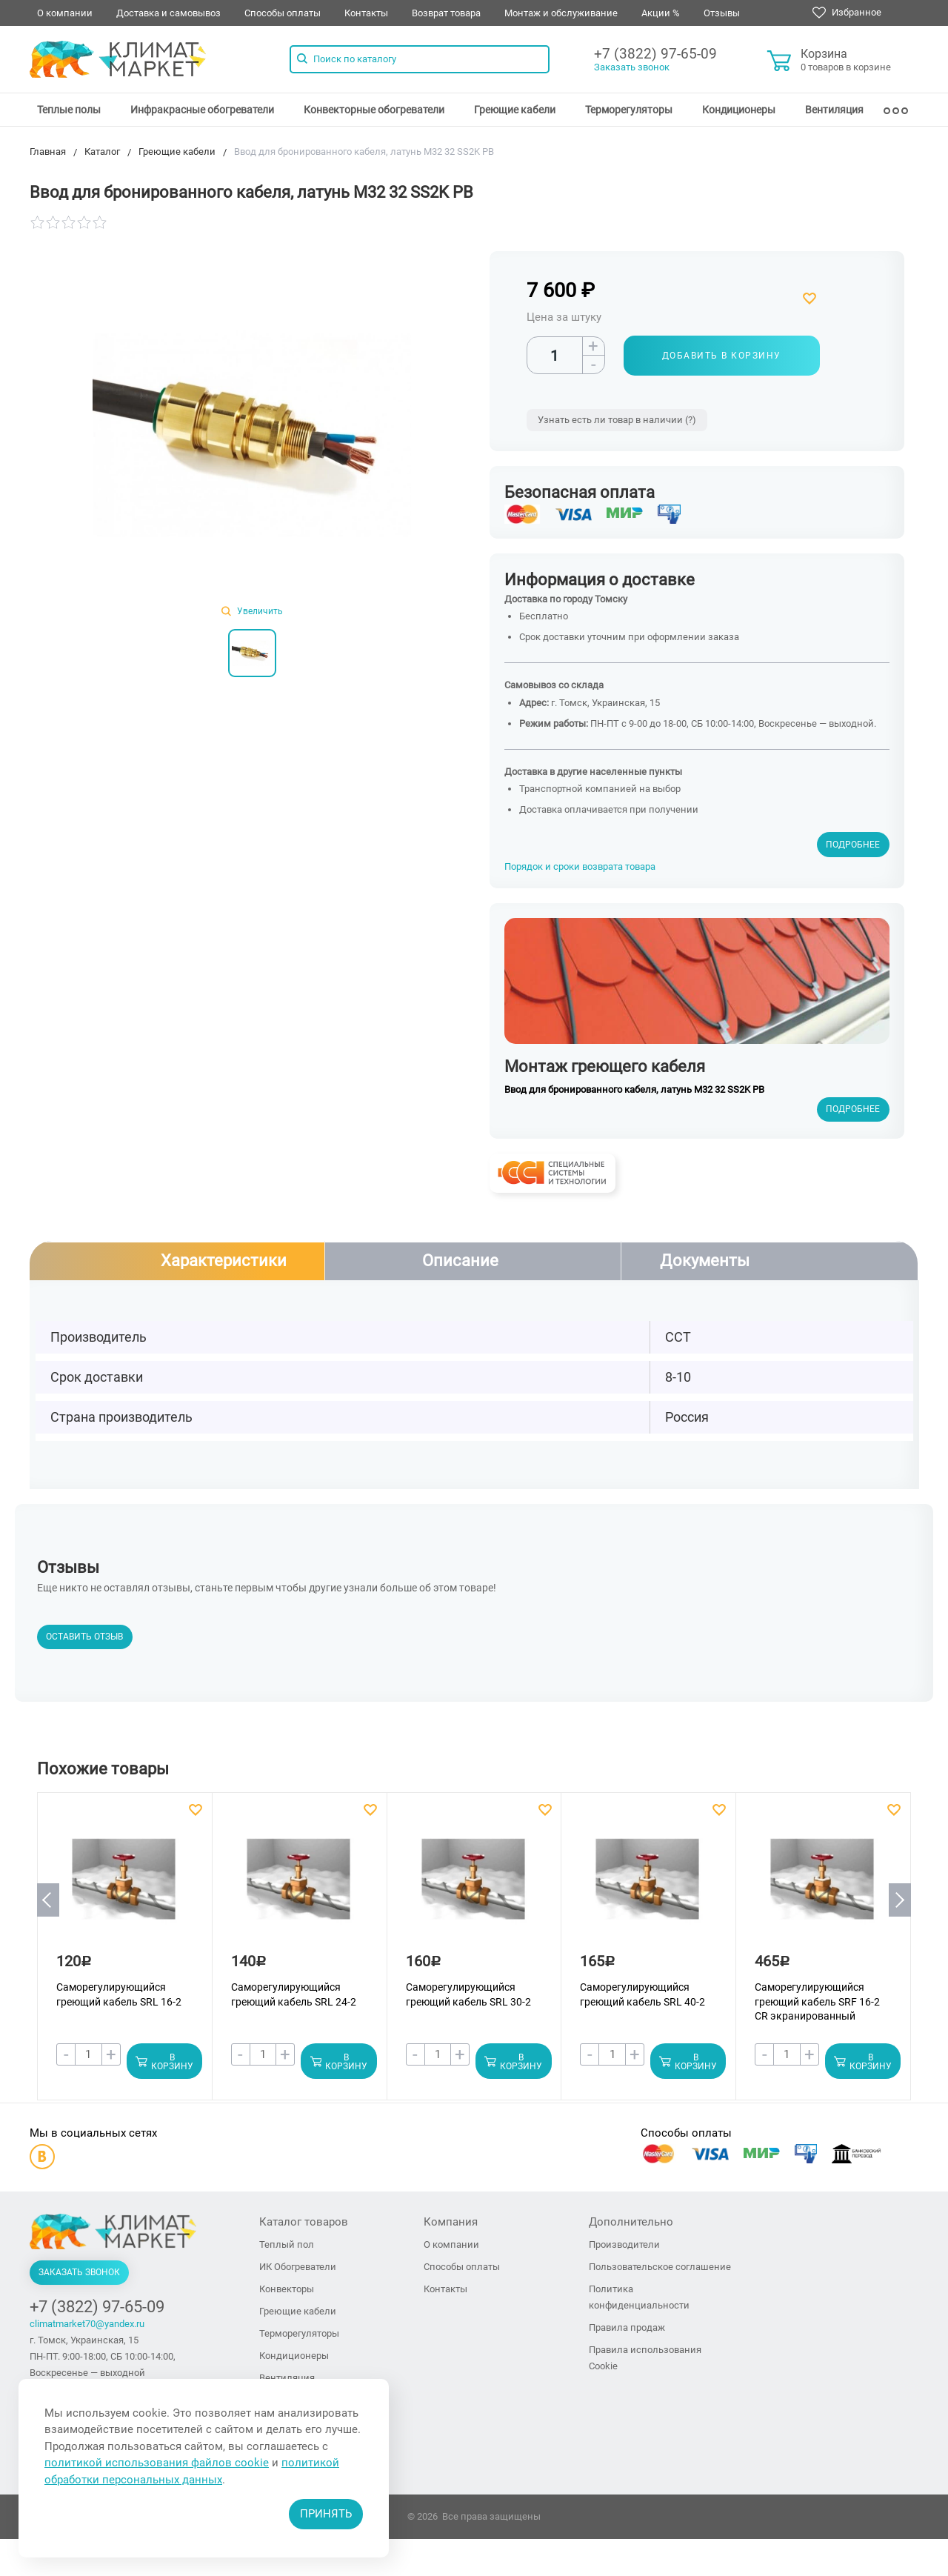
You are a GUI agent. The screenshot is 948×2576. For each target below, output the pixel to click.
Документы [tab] (705, 1260)
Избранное (846, 13)
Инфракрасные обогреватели (202, 110)
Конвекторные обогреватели (374, 110)
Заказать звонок (632, 67)
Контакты (366, 13)
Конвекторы (286, 2289)
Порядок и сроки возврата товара (579, 866)
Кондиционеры (738, 110)
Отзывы (722, 13)
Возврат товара (446, 13)
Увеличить (252, 611)
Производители (624, 2245)
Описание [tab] (460, 1260)
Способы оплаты (282, 13)
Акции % (660, 13)
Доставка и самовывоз (168, 13)
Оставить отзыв (84, 1637)
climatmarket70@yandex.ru (87, 2324)
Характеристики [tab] (224, 1260)
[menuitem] (69, 109)
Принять (326, 2513)
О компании (65, 13)
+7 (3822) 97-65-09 (655, 53)
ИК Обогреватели (297, 2267)
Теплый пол (286, 2245)
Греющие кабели (514, 110)
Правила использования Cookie (645, 2358)
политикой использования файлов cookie (156, 2462)
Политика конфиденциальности (639, 2298)
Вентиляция (834, 110)
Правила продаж (627, 2328)
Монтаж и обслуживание (561, 13)
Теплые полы (69, 110)
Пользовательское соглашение (660, 2267)
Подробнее (853, 844)
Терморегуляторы (628, 110)
